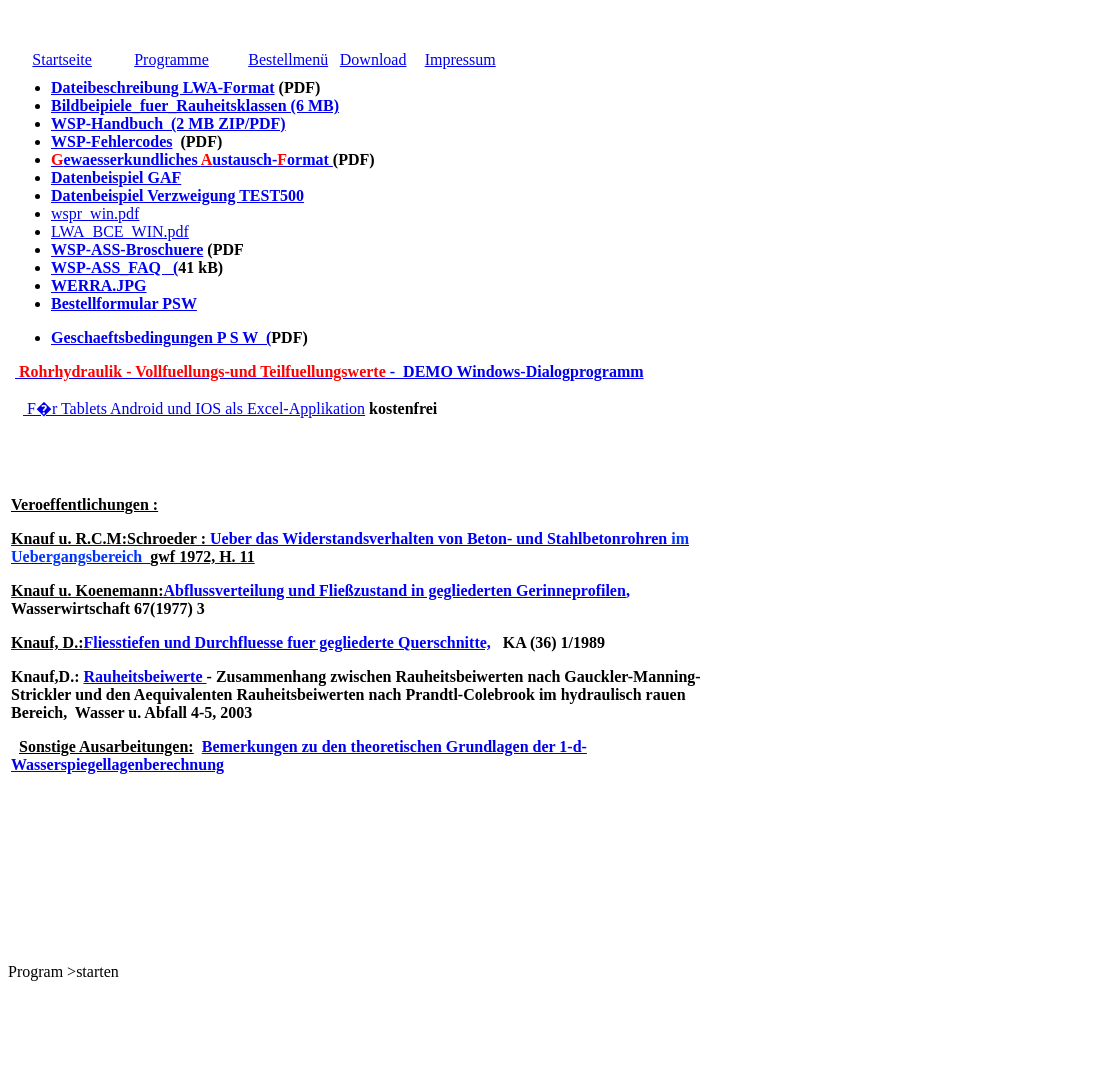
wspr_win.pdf (95, 213)
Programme (171, 59)
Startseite (62, 59)
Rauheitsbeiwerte (144, 676)
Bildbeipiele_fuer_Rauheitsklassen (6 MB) (195, 105)
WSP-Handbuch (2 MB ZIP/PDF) (168, 123)
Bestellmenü (288, 59)
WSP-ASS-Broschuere (127, 249)
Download (373, 59)
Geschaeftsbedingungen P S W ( (161, 337)
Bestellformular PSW (124, 303)
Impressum (460, 59)
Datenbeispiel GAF (116, 177)
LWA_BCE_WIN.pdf (120, 231)
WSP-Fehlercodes (111, 141)
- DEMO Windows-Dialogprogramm (329, 371)
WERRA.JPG (99, 285)
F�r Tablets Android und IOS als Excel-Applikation (194, 408)
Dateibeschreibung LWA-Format (163, 87)
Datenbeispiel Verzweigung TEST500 (177, 195)
